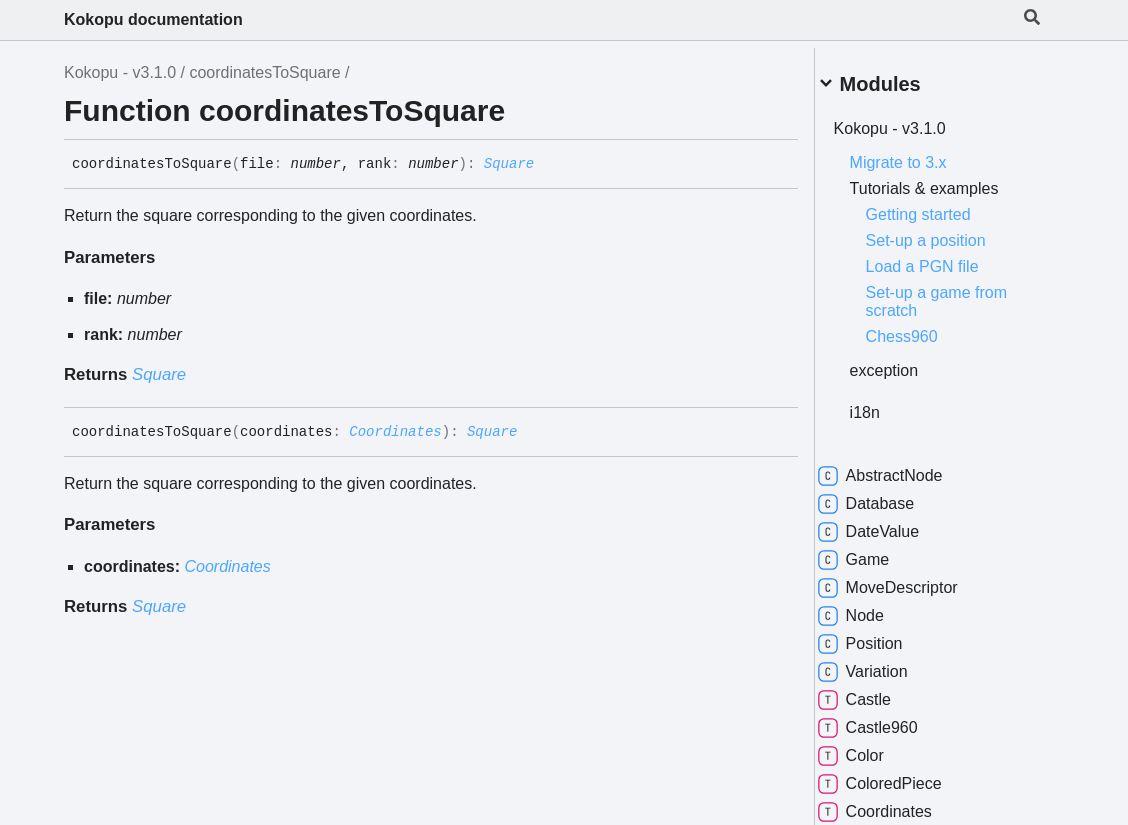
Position (883, 636)
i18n (888, 404)
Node (874, 608)
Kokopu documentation (153, 19)
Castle (877, 692)
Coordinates (395, 432)
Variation (886, 664)
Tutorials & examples (947, 180)
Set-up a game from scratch (959, 293)
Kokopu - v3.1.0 (120, 72)
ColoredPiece (903, 776)
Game (877, 552)
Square (509, 164)
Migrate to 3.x (921, 154)
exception (907, 362)
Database (889, 496)
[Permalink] (549, 165)
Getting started (941, 206)
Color (874, 748)
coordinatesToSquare (264, 72)
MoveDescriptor (911, 580)
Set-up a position (949, 232)
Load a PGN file (945, 258)
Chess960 (925, 328)
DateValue (892, 524)
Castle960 (891, 720)
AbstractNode (903, 468)
